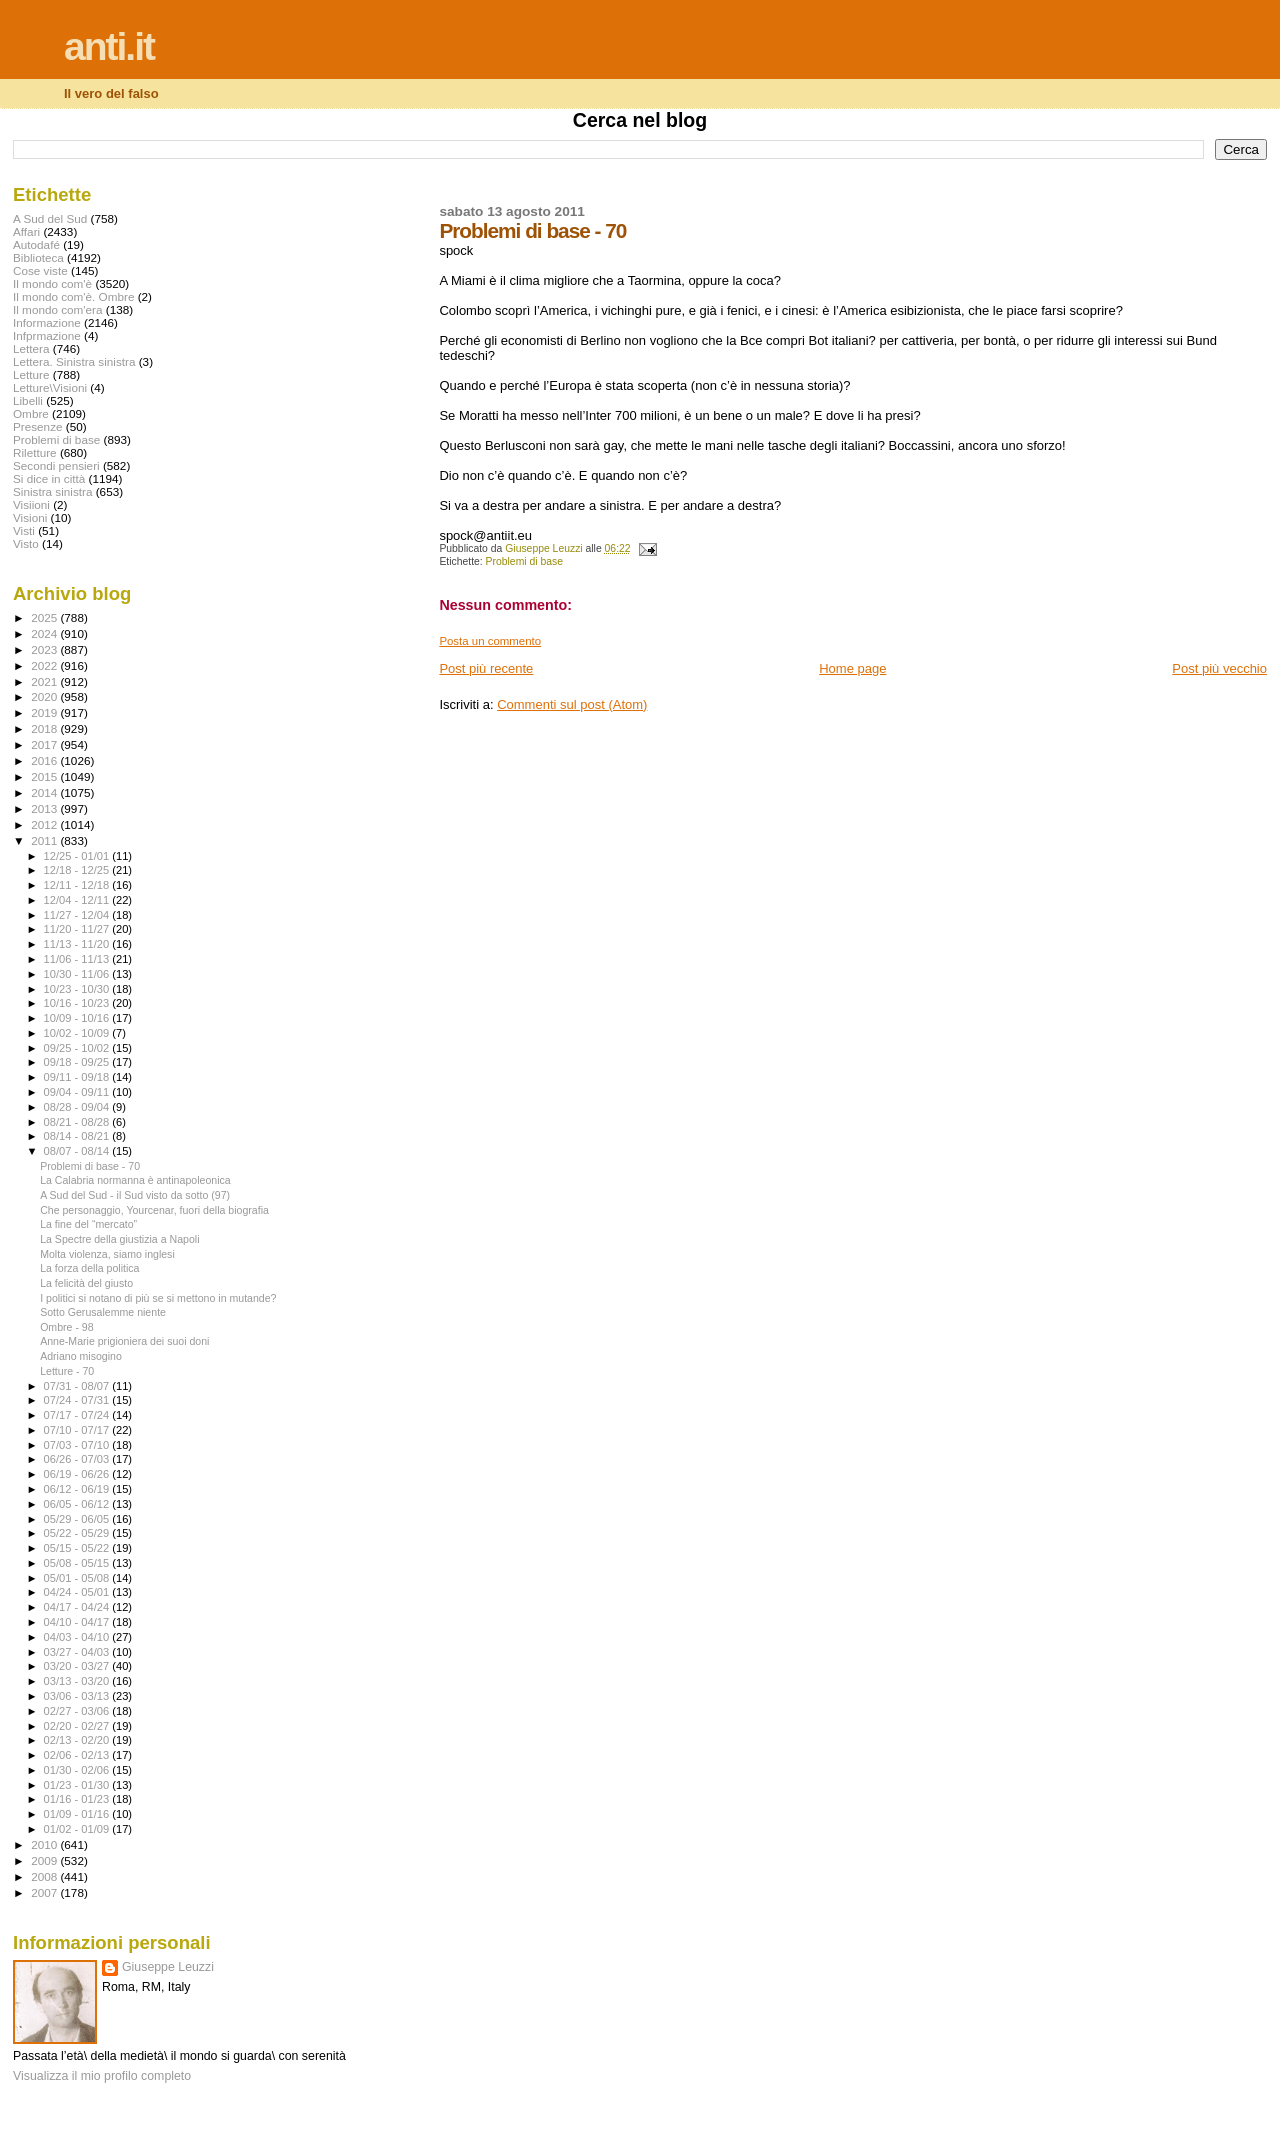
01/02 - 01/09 (78, 1829)
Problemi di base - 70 (90, 1166)
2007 (45, 1892)
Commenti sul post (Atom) (572, 704)
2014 (45, 792)
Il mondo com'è (52, 283)
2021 (45, 681)
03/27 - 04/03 (78, 1652)
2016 (45, 760)
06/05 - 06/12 (78, 1504)
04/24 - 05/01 (78, 1592)
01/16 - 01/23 (78, 1799)
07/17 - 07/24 (78, 1415)
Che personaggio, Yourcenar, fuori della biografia (154, 1210)
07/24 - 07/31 (78, 1400)
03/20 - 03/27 (78, 1666)
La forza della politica (89, 1268)
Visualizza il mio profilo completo (102, 2076)
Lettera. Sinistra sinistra (74, 361)
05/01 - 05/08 (78, 1578)
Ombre (31, 413)
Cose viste (40, 270)
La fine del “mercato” (88, 1224)
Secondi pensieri (56, 465)
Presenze (38, 426)
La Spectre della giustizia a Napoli (119, 1239)
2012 (45, 824)
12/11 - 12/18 (78, 885)
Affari (26, 231)
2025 (45, 617)
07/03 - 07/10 (78, 1445)
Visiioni (31, 504)
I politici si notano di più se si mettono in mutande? (158, 1298)
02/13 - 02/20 (78, 1740)
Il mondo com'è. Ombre (73, 296)
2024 (45, 633)
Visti (24, 530)
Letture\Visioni (50, 387)
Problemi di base (524, 561)
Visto (26, 543)
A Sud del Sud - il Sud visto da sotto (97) (135, 1195)
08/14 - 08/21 (78, 1136)
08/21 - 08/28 (78, 1122)
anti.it (109, 46)
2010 (45, 1844)
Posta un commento (490, 641)
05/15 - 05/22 (78, 1548)
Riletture (35, 452)
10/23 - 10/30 (78, 989)
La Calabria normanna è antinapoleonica (135, 1180)
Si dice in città (49, 478)
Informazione (47, 322)
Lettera (31, 348)
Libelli (28, 400)
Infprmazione (47, 335)
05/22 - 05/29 (78, 1533)
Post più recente (486, 668)
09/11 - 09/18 (78, 1077)
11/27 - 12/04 (78, 915)
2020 (45, 696)
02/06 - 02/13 (78, 1755)
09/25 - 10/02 (78, 1048)
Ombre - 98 (67, 1327)
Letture (31, 374)
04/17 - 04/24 (78, 1607)
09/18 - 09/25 (78, 1062)
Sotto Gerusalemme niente (103, 1312)
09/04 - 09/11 (78, 1092)
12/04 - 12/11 (78, 900)
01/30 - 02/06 (78, 1770)
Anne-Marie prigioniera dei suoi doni (124, 1341)
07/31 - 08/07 (78, 1386)
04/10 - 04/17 (78, 1622)
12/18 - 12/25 (78, 870)
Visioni (30, 517)
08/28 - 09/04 (78, 1107)
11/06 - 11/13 (78, 959)
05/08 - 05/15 (78, 1563)
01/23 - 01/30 (78, 1785)
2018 (45, 728)
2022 (45, 665)
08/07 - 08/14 (78, 1151)
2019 (45, 712)
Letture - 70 (67, 1371)
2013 (45, 808)
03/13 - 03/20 (78, 1681)
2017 (45, 744)
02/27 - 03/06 (78, 1711)
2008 (45, 1876)
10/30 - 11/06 (78, 974)
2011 (45, 840)
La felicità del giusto (86, 1283)
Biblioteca (38, 257)
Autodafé (36, 244)
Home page (852, 668)
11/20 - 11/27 (78, 929)
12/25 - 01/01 (78, 856)
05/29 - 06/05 (78, 1519)
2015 (45, 776)
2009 (45, 1860)
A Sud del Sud (50, 218)
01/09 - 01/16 (78, 1814)
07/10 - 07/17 (78, 1430)
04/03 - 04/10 (78, 1637)
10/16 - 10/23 (78, 1003)
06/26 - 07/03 (78, 1459)
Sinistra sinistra (52, 491)
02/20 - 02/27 (78, 1726)
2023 (45, 649)
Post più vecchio (1219, 668)
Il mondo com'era (58, 309)
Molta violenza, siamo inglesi (107, 1254)
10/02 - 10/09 (78, 1033)
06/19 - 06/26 (78, 1474)
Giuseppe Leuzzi (168, 1967)
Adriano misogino (81, 1356)
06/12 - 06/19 (78, 1489)
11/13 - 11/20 (78, 944)
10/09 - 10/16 (78, 1018)
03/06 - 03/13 (78, 1696)
